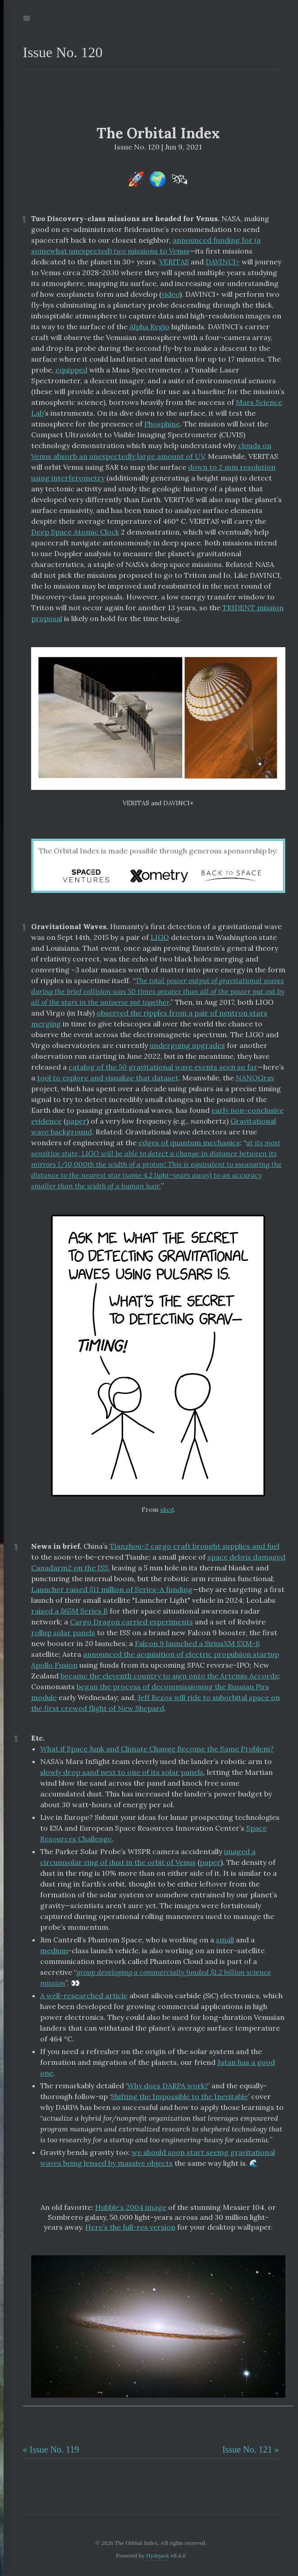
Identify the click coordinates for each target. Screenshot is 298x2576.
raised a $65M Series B (69, 1610)
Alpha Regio (149, 326)
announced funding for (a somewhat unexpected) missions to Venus (146, 245)
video (170, 294)
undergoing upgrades (187, 1045)
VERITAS (174, 261)
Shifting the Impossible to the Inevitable (179, 2096)
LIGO (160, 937)
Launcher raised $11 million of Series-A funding (112, 1589)
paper (76, 1120)
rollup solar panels (63, 1632)
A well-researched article (84, 1995)
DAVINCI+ (223, 261)
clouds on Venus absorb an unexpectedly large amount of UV (151, 451)
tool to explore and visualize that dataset (108, 1077)
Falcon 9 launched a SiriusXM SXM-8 (197, 1643)
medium (54, 1950)
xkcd (167, 1510)
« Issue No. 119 (51, 2449)
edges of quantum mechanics (189, 1142)
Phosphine (162, 423)
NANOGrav (255, 1077)
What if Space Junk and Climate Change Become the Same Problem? (157, 1748)
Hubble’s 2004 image (130, 2207)
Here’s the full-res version (130, 2226)
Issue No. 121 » (250, 2449)
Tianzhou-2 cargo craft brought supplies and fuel (195, 1546)
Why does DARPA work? (167, 2085)
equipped (71, 369)
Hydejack (157, 2555)
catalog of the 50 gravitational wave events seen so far (163, 1066)
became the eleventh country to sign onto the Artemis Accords (169, 1675)
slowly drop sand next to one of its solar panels (121, 1772)
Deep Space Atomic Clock (75, 531)
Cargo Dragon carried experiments (131, 1621)
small (225, 1939)
